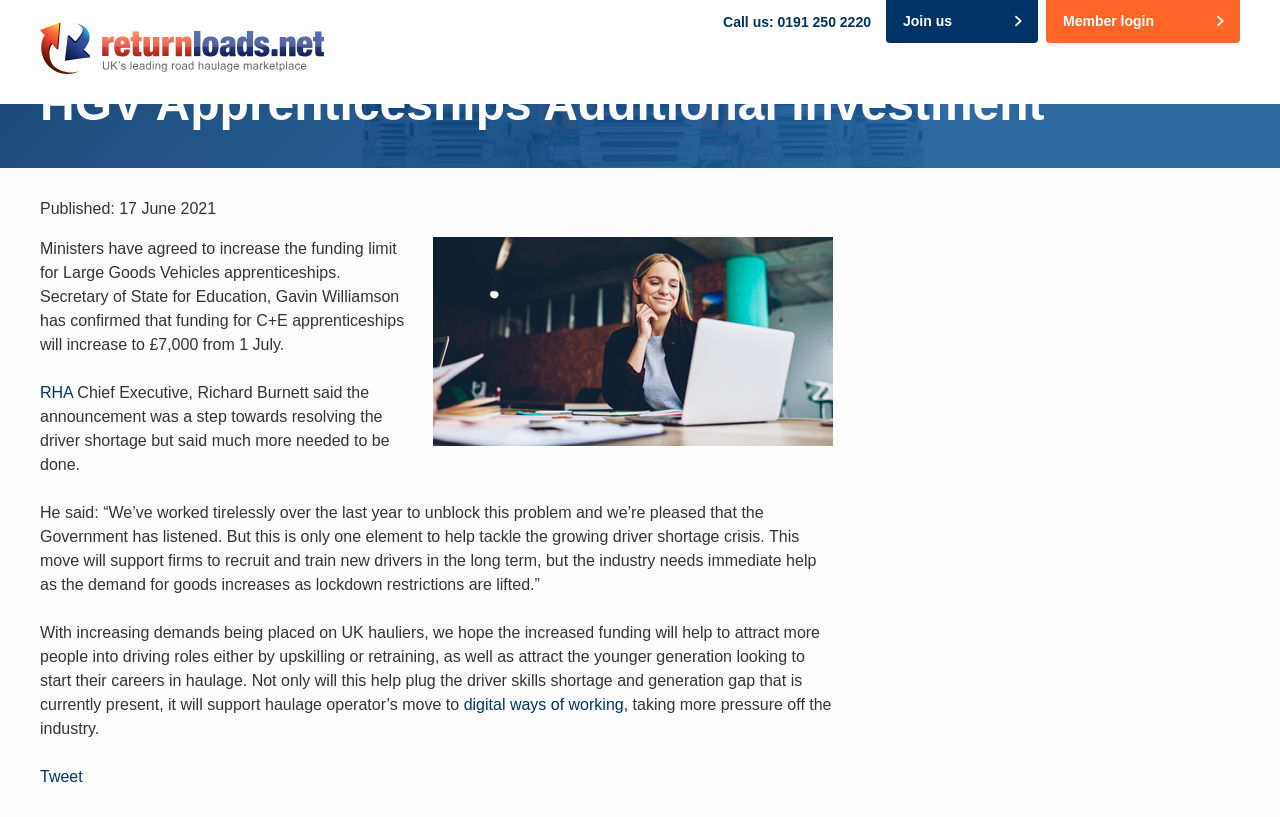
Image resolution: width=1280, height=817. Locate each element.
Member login (1108, 21)
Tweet (61, 776)
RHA (56, 392)
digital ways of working (544, 704)
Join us (927, 21)
